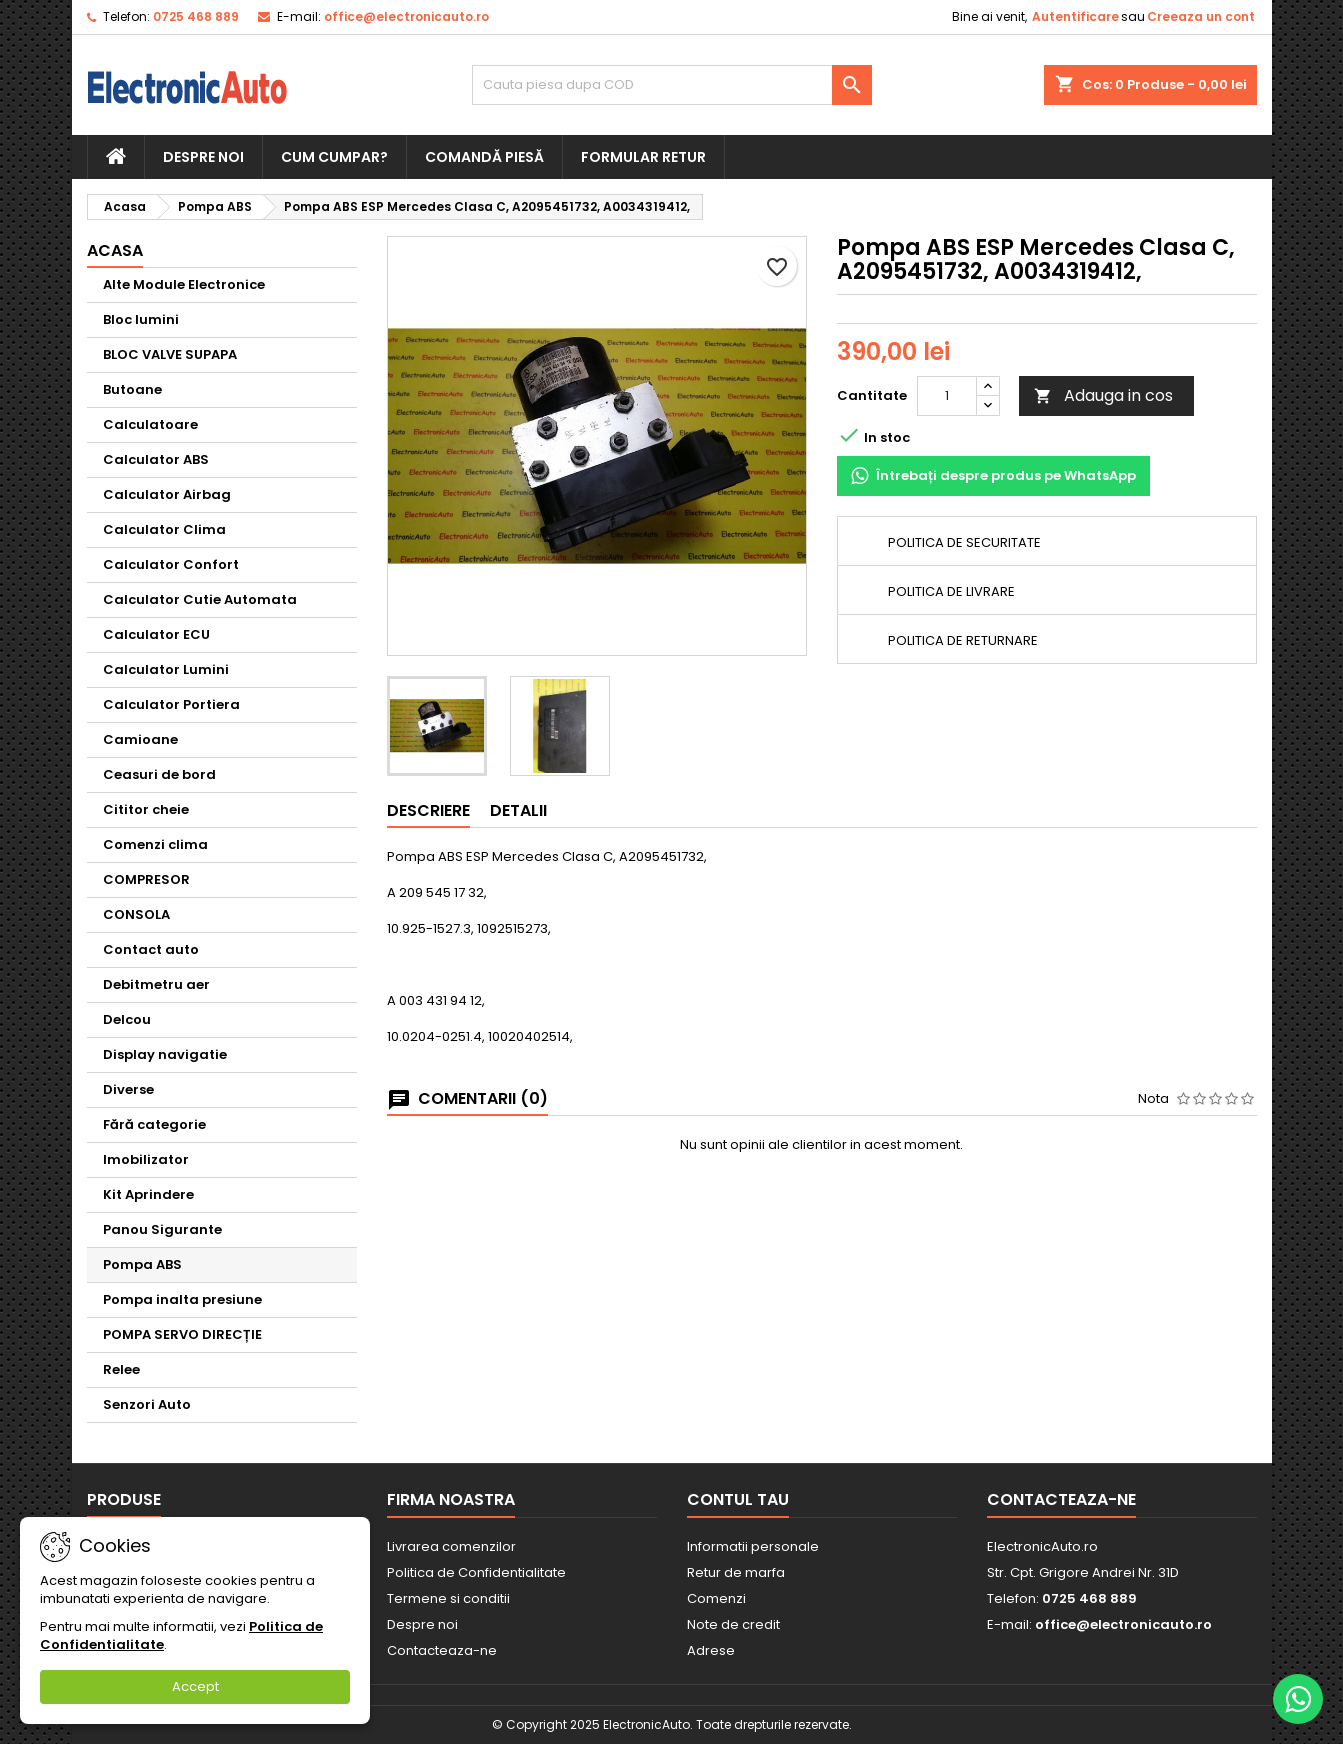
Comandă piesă (484, 157)
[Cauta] (672, 85)
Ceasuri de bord (159, 774)
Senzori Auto (147, 1404)
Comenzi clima (155, 844)
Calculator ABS (156, 459)
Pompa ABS (142, 1264)
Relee (121, 1369)
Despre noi (203, 157)
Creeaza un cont (1201, 16)
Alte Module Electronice (184, 284)
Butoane (132, 389)
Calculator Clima (164, 529)
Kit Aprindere (148, 1194)
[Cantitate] (947, 396)
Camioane (140, 739)
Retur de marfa (736, 1572)
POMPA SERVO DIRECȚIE (182, 1334)
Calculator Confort (171, 564)
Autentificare (1075, 16)
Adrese (711, 1650)
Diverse (128, 1089)
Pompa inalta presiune (182, 1299)
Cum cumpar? (334, 157)
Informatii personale (753, 1546)
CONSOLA (136, 914)
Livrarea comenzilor (451, 1546)
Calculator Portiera (171, 704)
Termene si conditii (448, 1598)
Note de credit (733, 1624)
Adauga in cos (1103, 395)
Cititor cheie (146, 809)
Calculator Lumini (166, 669)
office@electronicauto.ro (406, 16)
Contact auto (151, 949)
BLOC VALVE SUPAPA (170, 354)
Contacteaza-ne (442, 1650)
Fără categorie (154, 1124)
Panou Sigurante (162, 1229)
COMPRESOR (146, 879)
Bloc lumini (141, 319)
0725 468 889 (196, 16)
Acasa (115, 250)
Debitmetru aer (156, 984)
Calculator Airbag (167, 494)
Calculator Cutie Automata (200, 599)
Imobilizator (146, 1159)
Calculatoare (150, 424)
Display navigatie (165, 1054)
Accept (195, 1686)
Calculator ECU (156, 634)
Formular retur (643, 157)
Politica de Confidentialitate (476, 1572)
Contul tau (738, 1499)
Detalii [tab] (518, 810)
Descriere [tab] (428, 810)
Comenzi (716, 1598)
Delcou (127, 1019)
